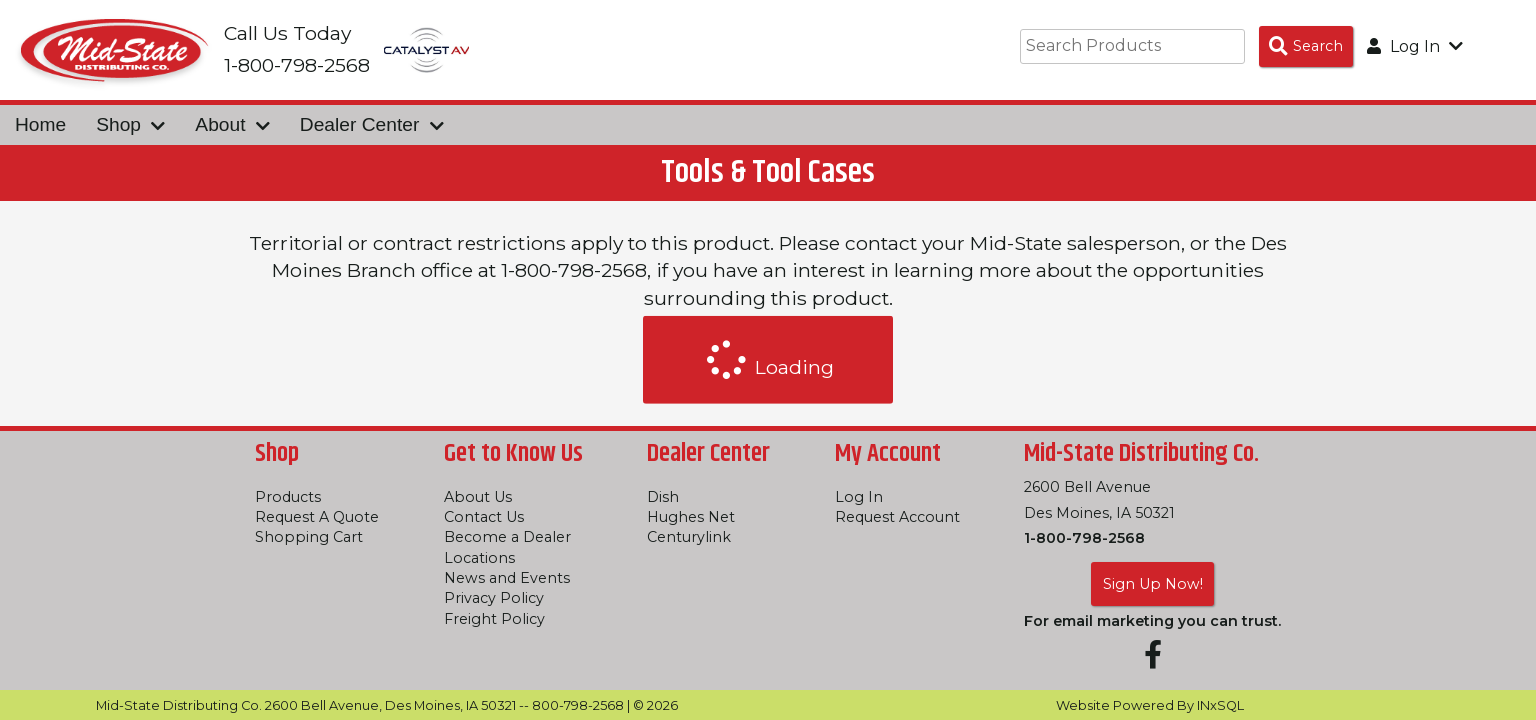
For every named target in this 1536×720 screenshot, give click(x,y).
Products (288, 497)
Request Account (897, 517)
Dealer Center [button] (372, 124)
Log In (859, 497)
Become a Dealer (507, 537)
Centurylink (689, 537)
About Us (478, 497)
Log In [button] (1415, 46)
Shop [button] (130, 124)
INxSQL (1220, 705)
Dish (663, 497)
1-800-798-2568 (1084, 538)
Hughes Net (691, 517)
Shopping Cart (309, 537)
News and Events (507, 578)
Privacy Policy (494, 598)
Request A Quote (317, 517)
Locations (479, 558)
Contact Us (484, 517)
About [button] (232, 124)
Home (40, 124)
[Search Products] (1306, 46)
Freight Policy (494, 619)
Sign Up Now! (1153, 584)
